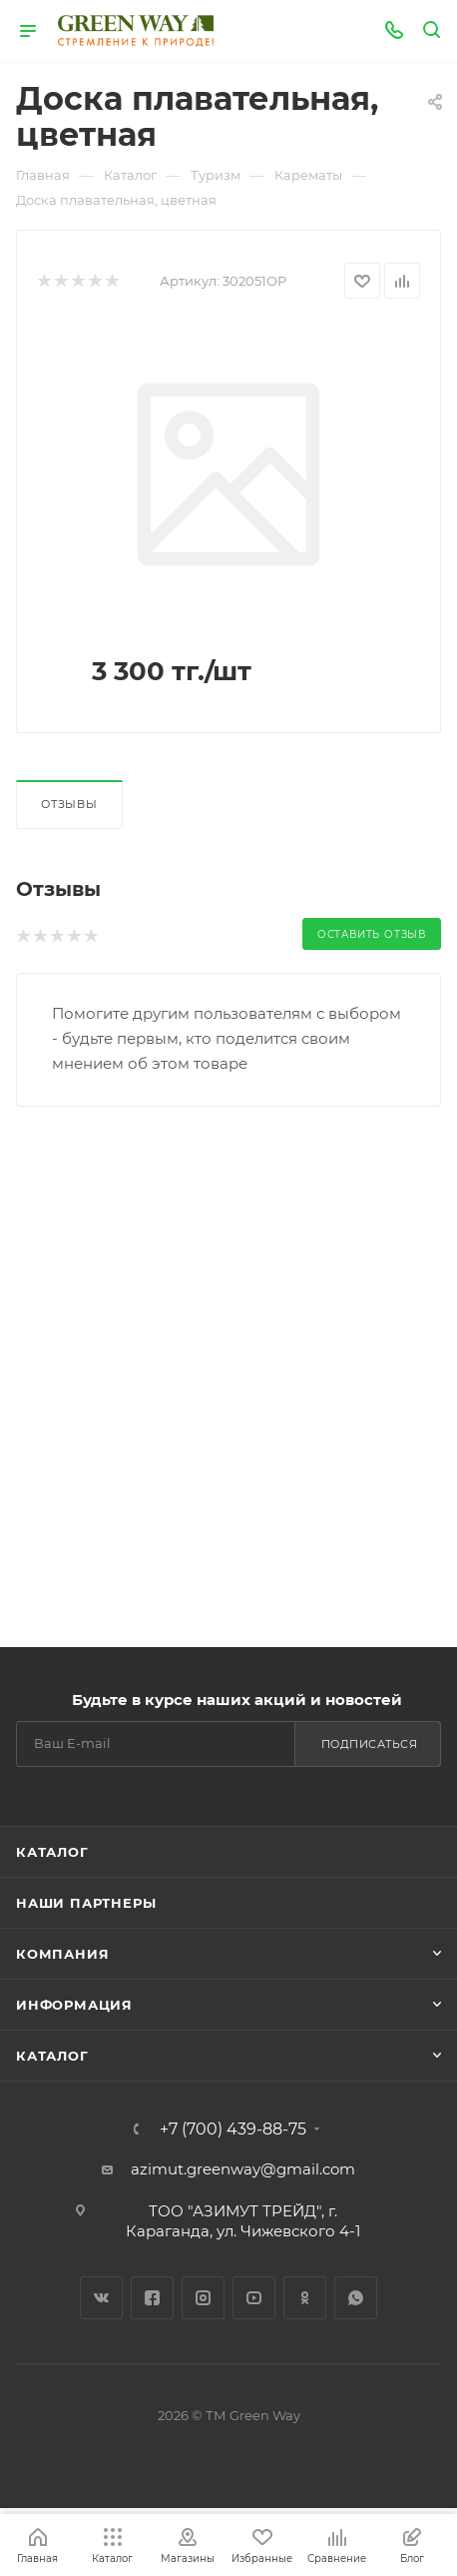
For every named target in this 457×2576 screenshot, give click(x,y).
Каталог (52, 1852)
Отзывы (69, 804)
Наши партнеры (86, 1903)
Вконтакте (101, 2297)
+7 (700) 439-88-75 (233, 2130)
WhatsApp (355, 2297)
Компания (62, 1954)
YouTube (253, 2297)
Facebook (152, 2297)
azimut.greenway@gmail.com (243, 2168)
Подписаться (369, 1744)
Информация (74, 2005)
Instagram (203, 2297)
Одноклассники (304, 2297)
